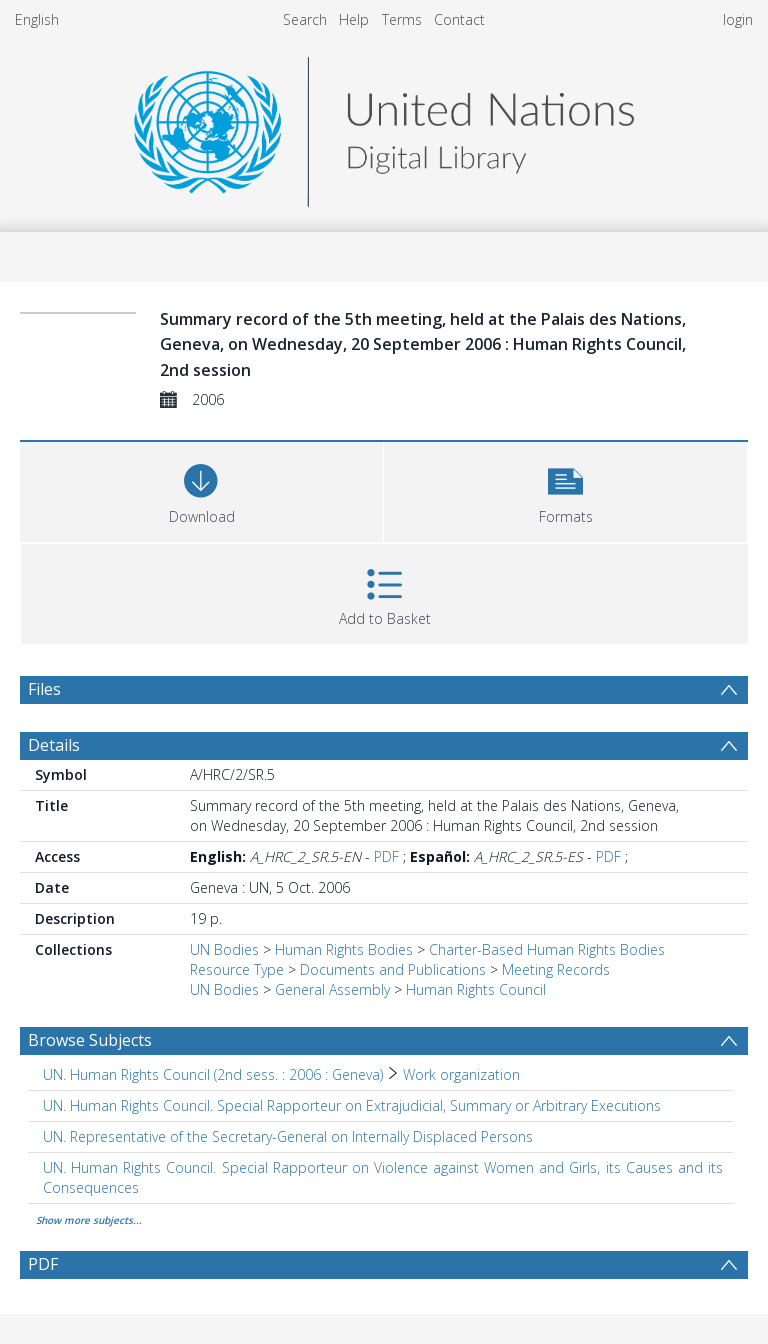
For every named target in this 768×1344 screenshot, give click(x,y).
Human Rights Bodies (344, 949)
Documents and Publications (393, 969)
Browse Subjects (90, 1040)
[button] (565, 489)
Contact (459, 19)
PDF (386, 856)
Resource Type (237, 969)
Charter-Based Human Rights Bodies (547, 949)
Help (354, 19)
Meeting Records (556, 969)
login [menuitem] (738, 19)
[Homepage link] (384, 126)
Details (54, 745)
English (37, 19)
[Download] (201, 489)
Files (44, 689)
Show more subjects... (89, 1220)
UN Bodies (224, 949)
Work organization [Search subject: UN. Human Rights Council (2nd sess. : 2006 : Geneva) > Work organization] (461, 1074)
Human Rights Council (476, 989)
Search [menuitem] (305, 19)
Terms (402, 19)
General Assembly (332, 989)
